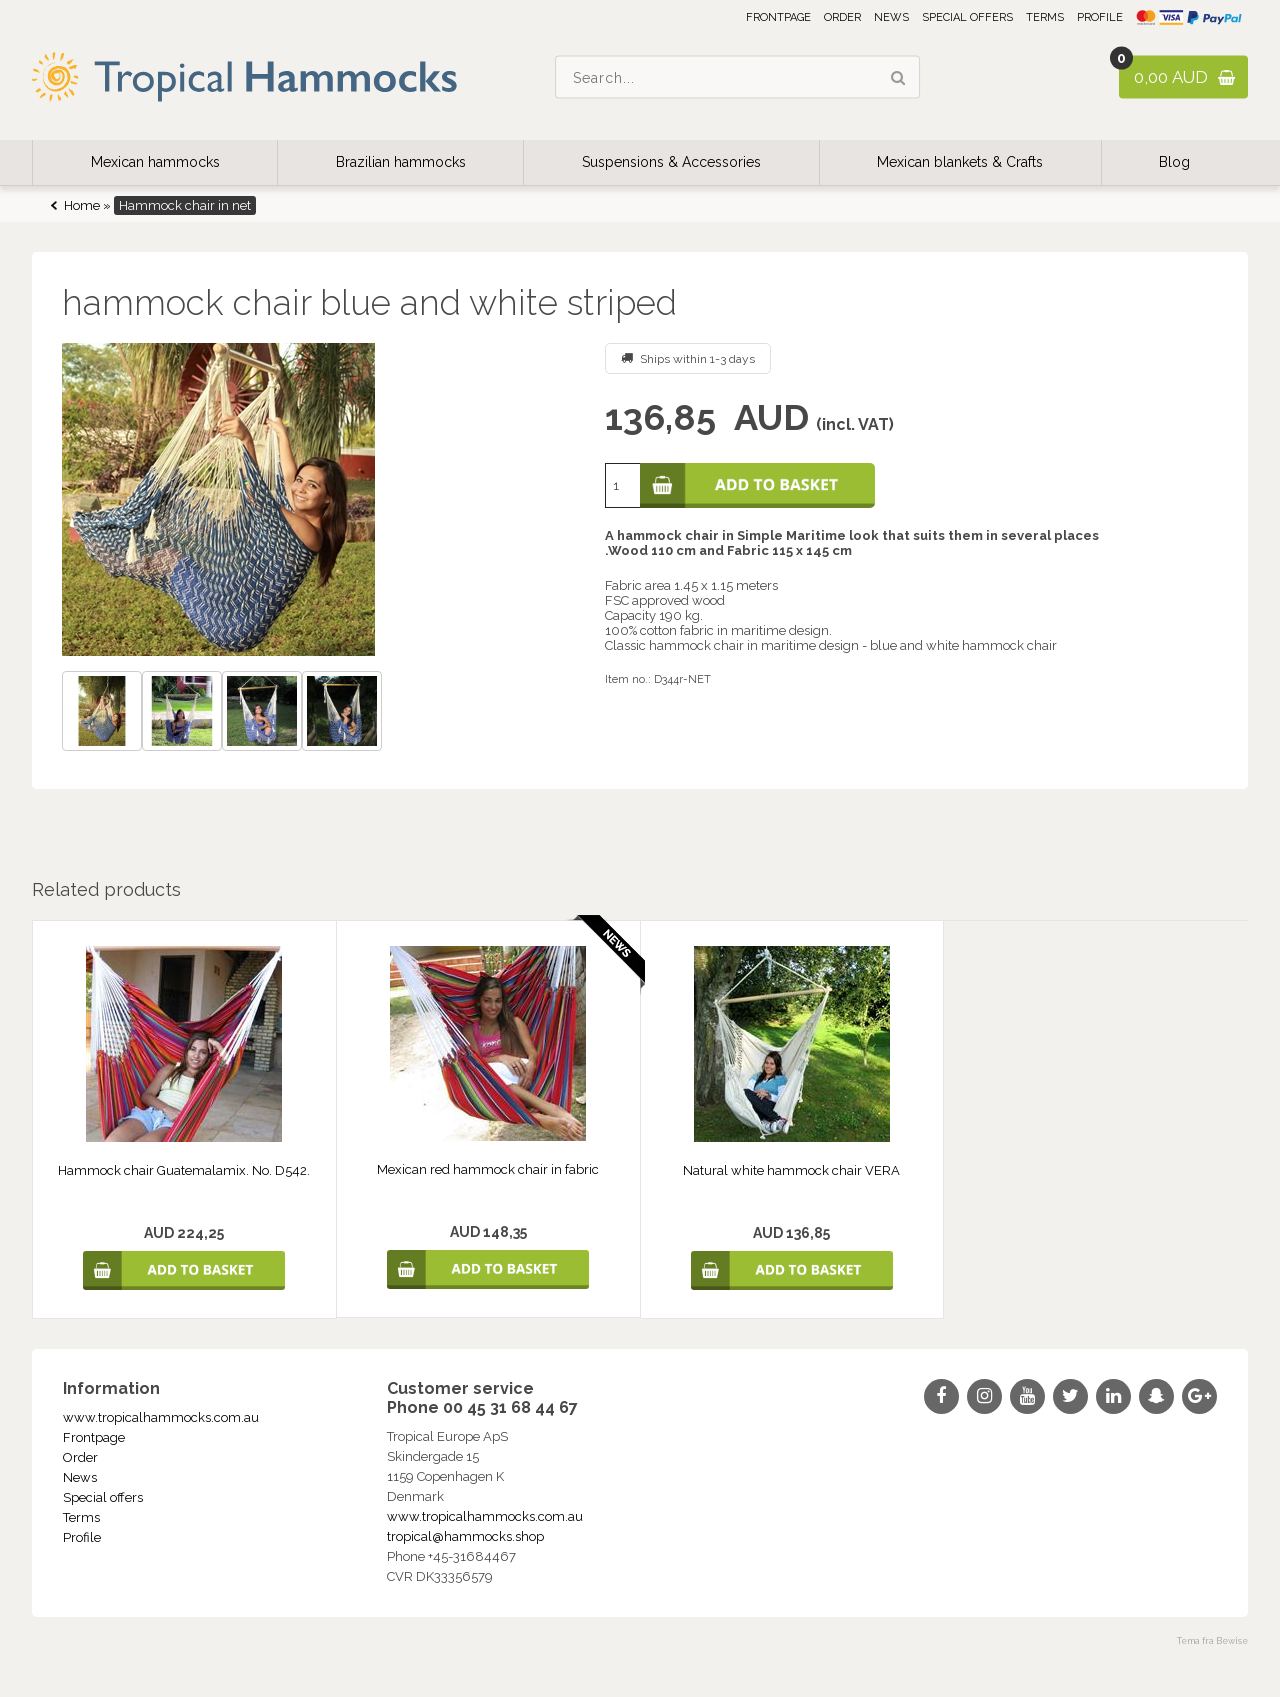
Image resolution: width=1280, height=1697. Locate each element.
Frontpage (778, 17)
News (891, 17)
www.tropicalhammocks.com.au (161, 1417)
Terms (1045, 17)
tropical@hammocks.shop (465, 1536)
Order (842, 17)
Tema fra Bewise (1212, 1641)
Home (82, 205)
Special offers (967, 17)
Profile (1100, 17)
